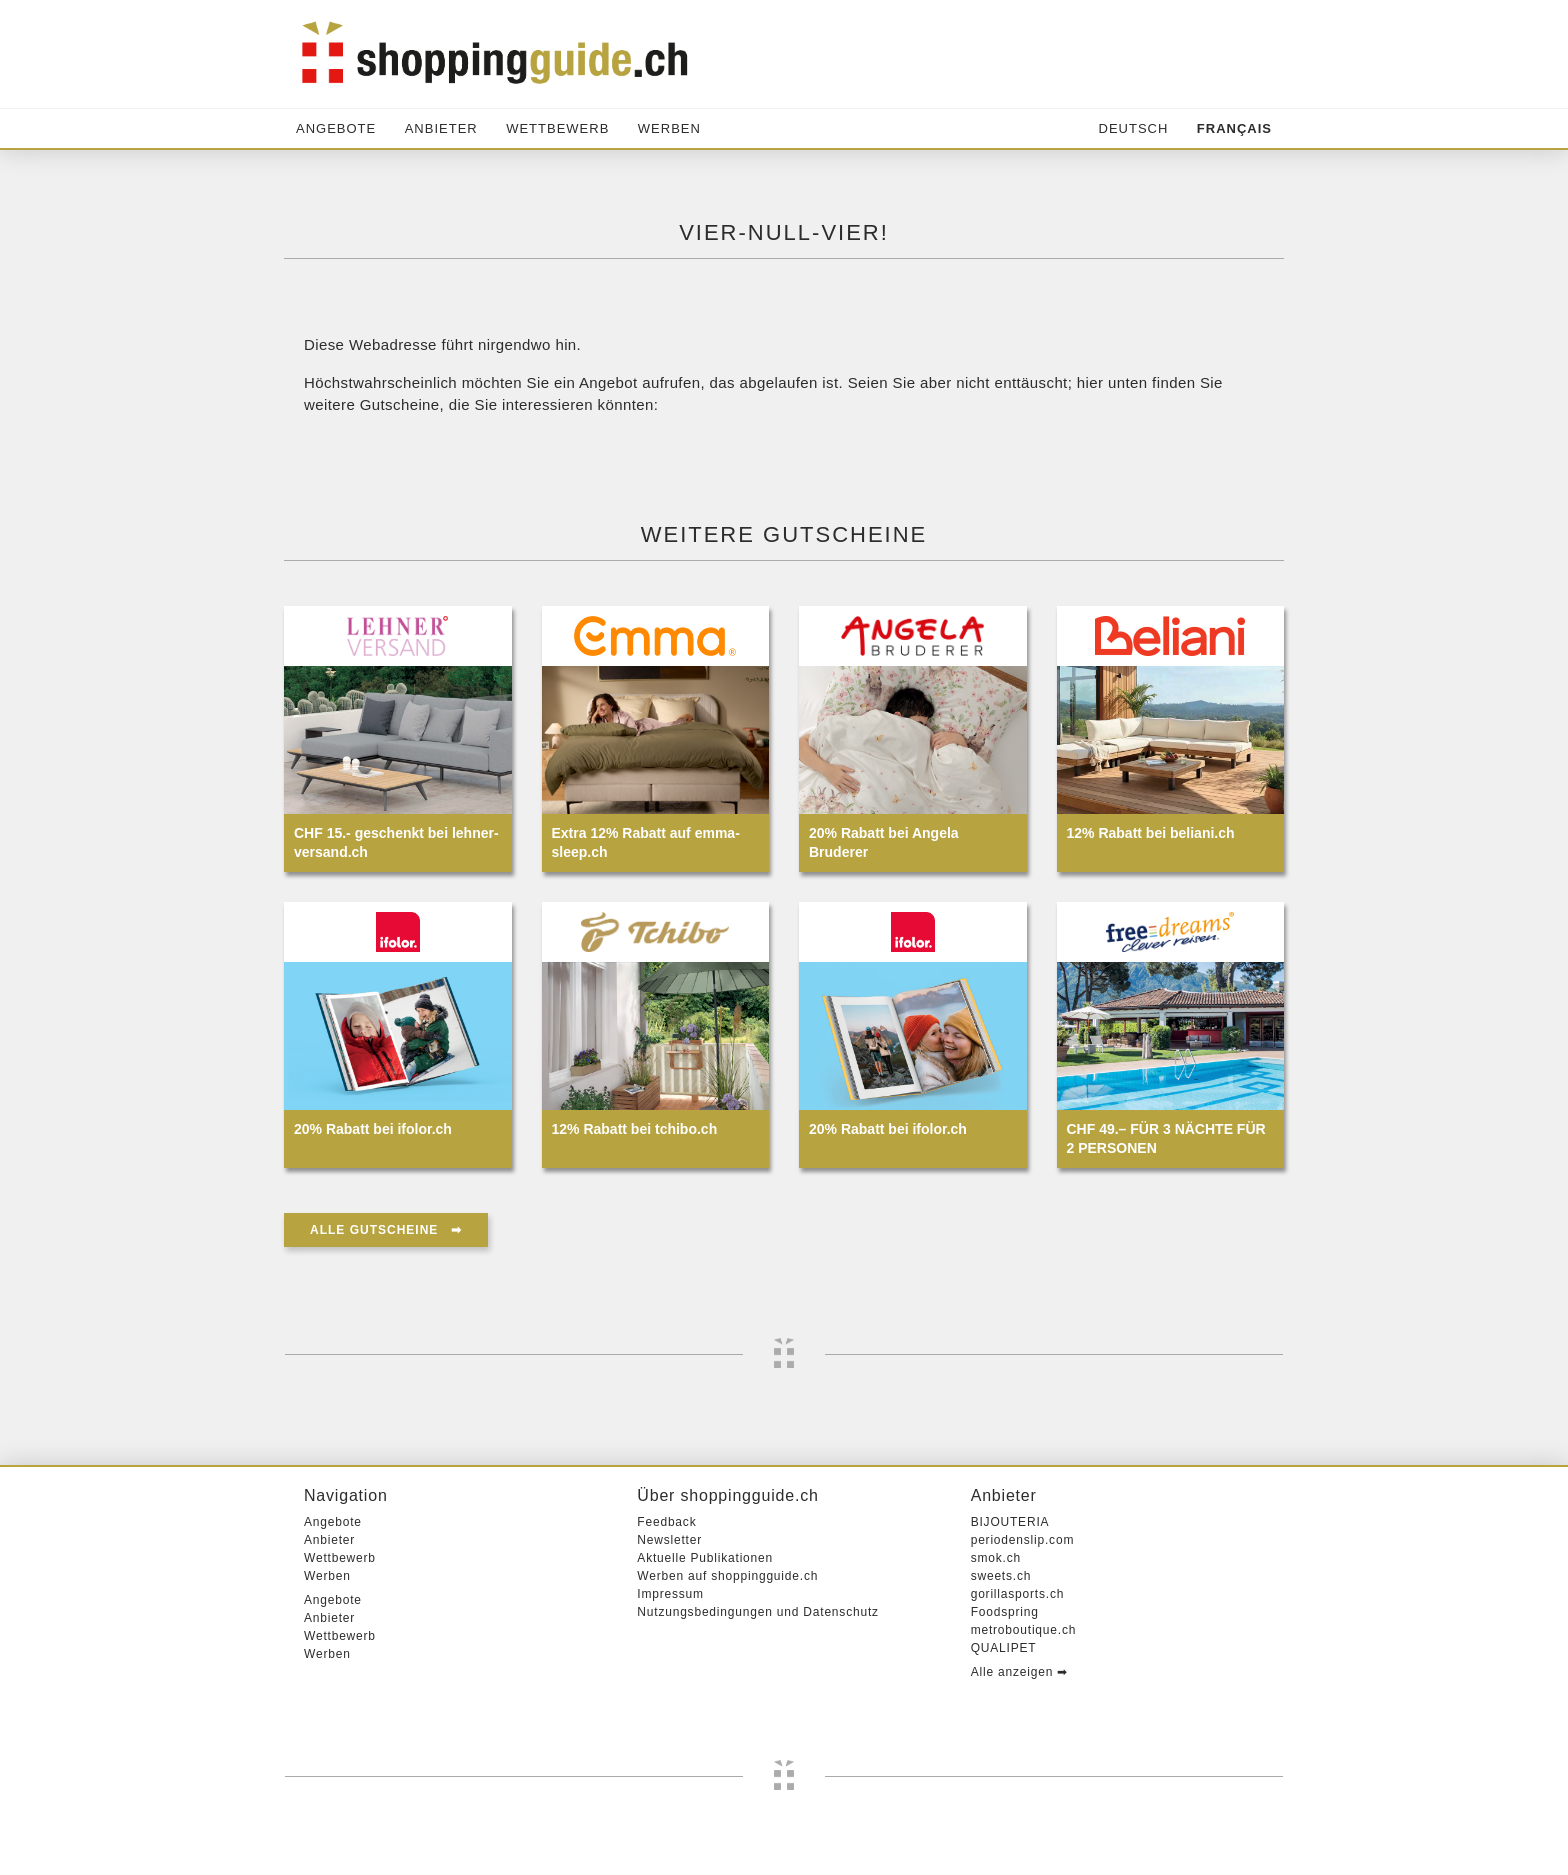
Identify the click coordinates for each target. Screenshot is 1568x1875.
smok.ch (996, 1558)
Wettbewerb (557, 128)
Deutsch (1134, 128)
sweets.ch (1001, 1576)
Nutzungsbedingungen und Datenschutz (758, 1612)
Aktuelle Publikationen (705, 1558)
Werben (669, 128)
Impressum (670, 1594)
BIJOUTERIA (1010, 1522)
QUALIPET (1004, 1648)
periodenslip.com (1023, 1540)
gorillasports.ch (1018, 1594)
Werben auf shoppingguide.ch (727, 1576)
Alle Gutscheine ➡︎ (386, 1230)
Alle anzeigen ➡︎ (1019, 1672)
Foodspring (1005, 1612)
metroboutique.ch (1024, 1630)
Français (1234, 128)
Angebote (336, 128)
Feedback (666, 1522)
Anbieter (441, 128)
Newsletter (669, 1540)
